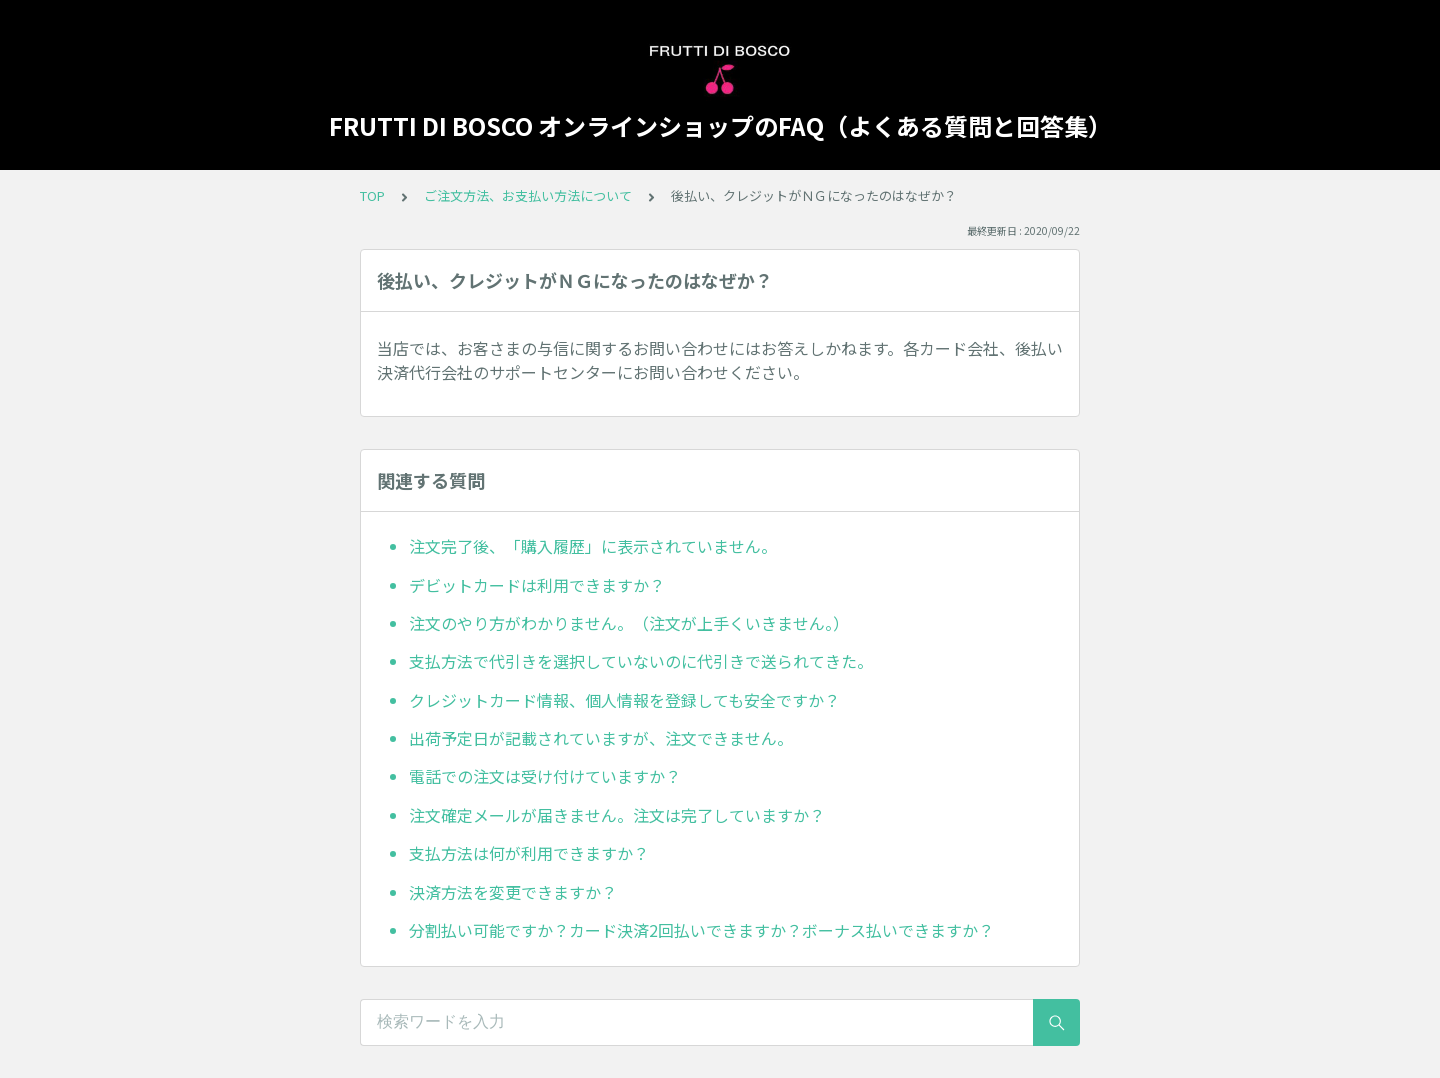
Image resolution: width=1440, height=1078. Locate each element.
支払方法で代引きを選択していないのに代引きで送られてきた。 (641, 661)
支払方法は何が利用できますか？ (529, 853)
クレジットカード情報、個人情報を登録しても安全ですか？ (624, 700)
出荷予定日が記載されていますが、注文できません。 (601, 738)
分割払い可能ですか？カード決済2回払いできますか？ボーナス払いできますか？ (701, 930)
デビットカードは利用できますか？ (537, 585)
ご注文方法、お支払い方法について (528, 195)
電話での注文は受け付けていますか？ (545, 776)
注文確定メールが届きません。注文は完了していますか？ (617, 815)
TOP (372, 195)
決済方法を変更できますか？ (513, 892)
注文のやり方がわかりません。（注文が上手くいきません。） (629, 623)
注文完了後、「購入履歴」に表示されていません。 (593, 546)
